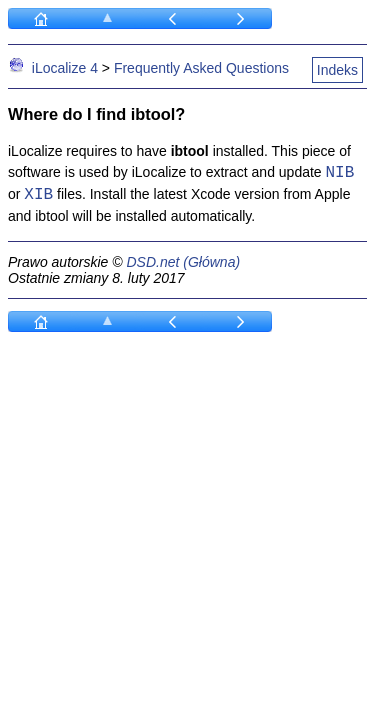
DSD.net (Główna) (183, 262)
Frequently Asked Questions (201, 68)
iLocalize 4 (65, 68)
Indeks (337, 70)
